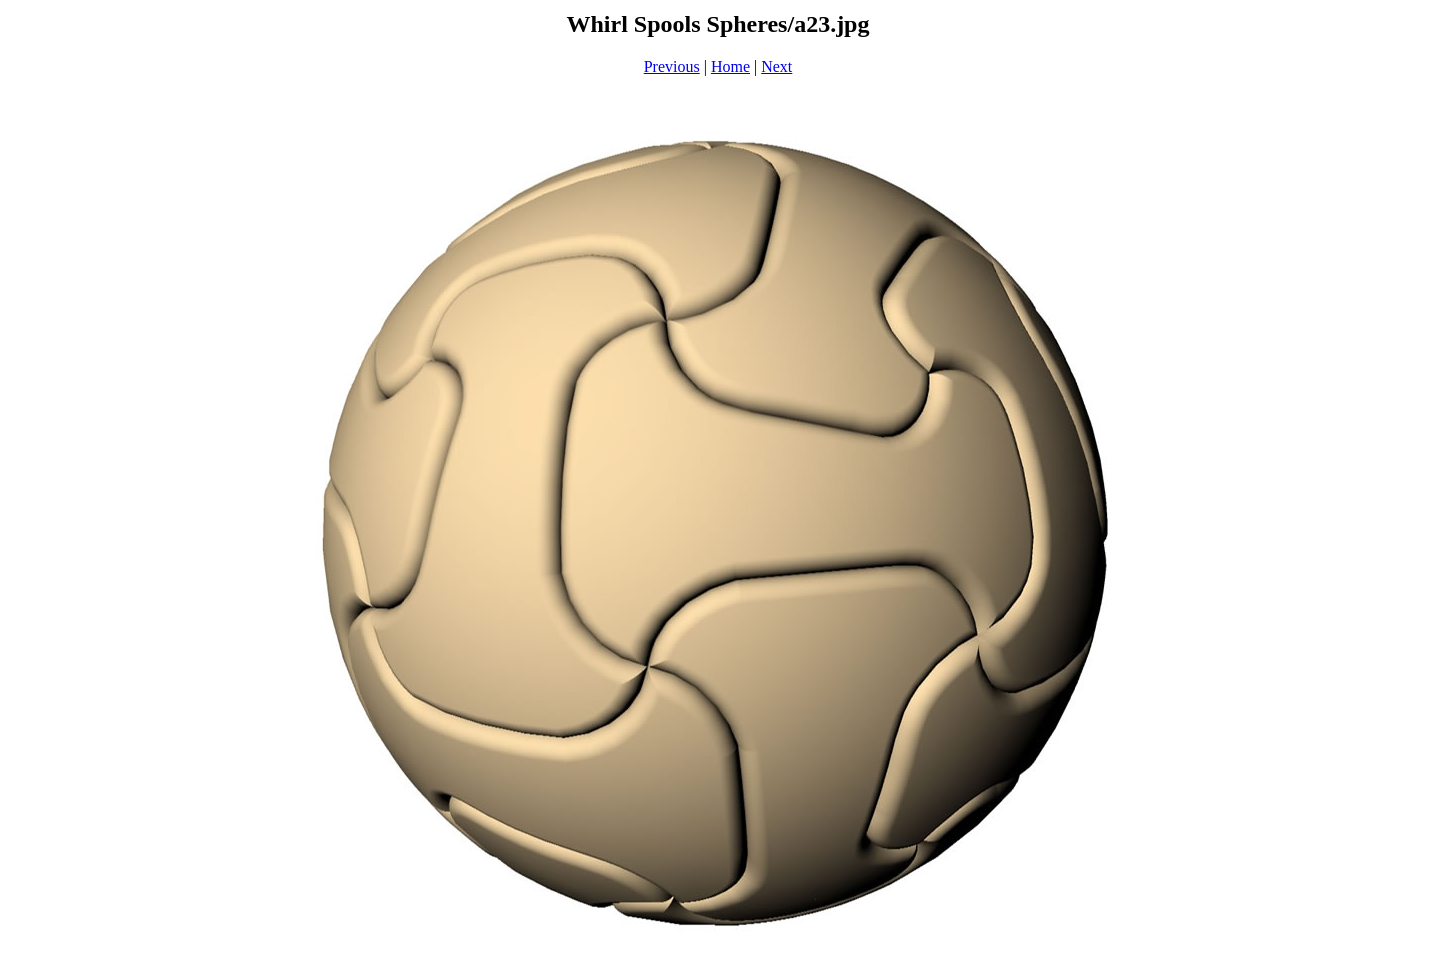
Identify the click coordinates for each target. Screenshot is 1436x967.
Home (730, 66)
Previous (672, 66)
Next (776, 66)
